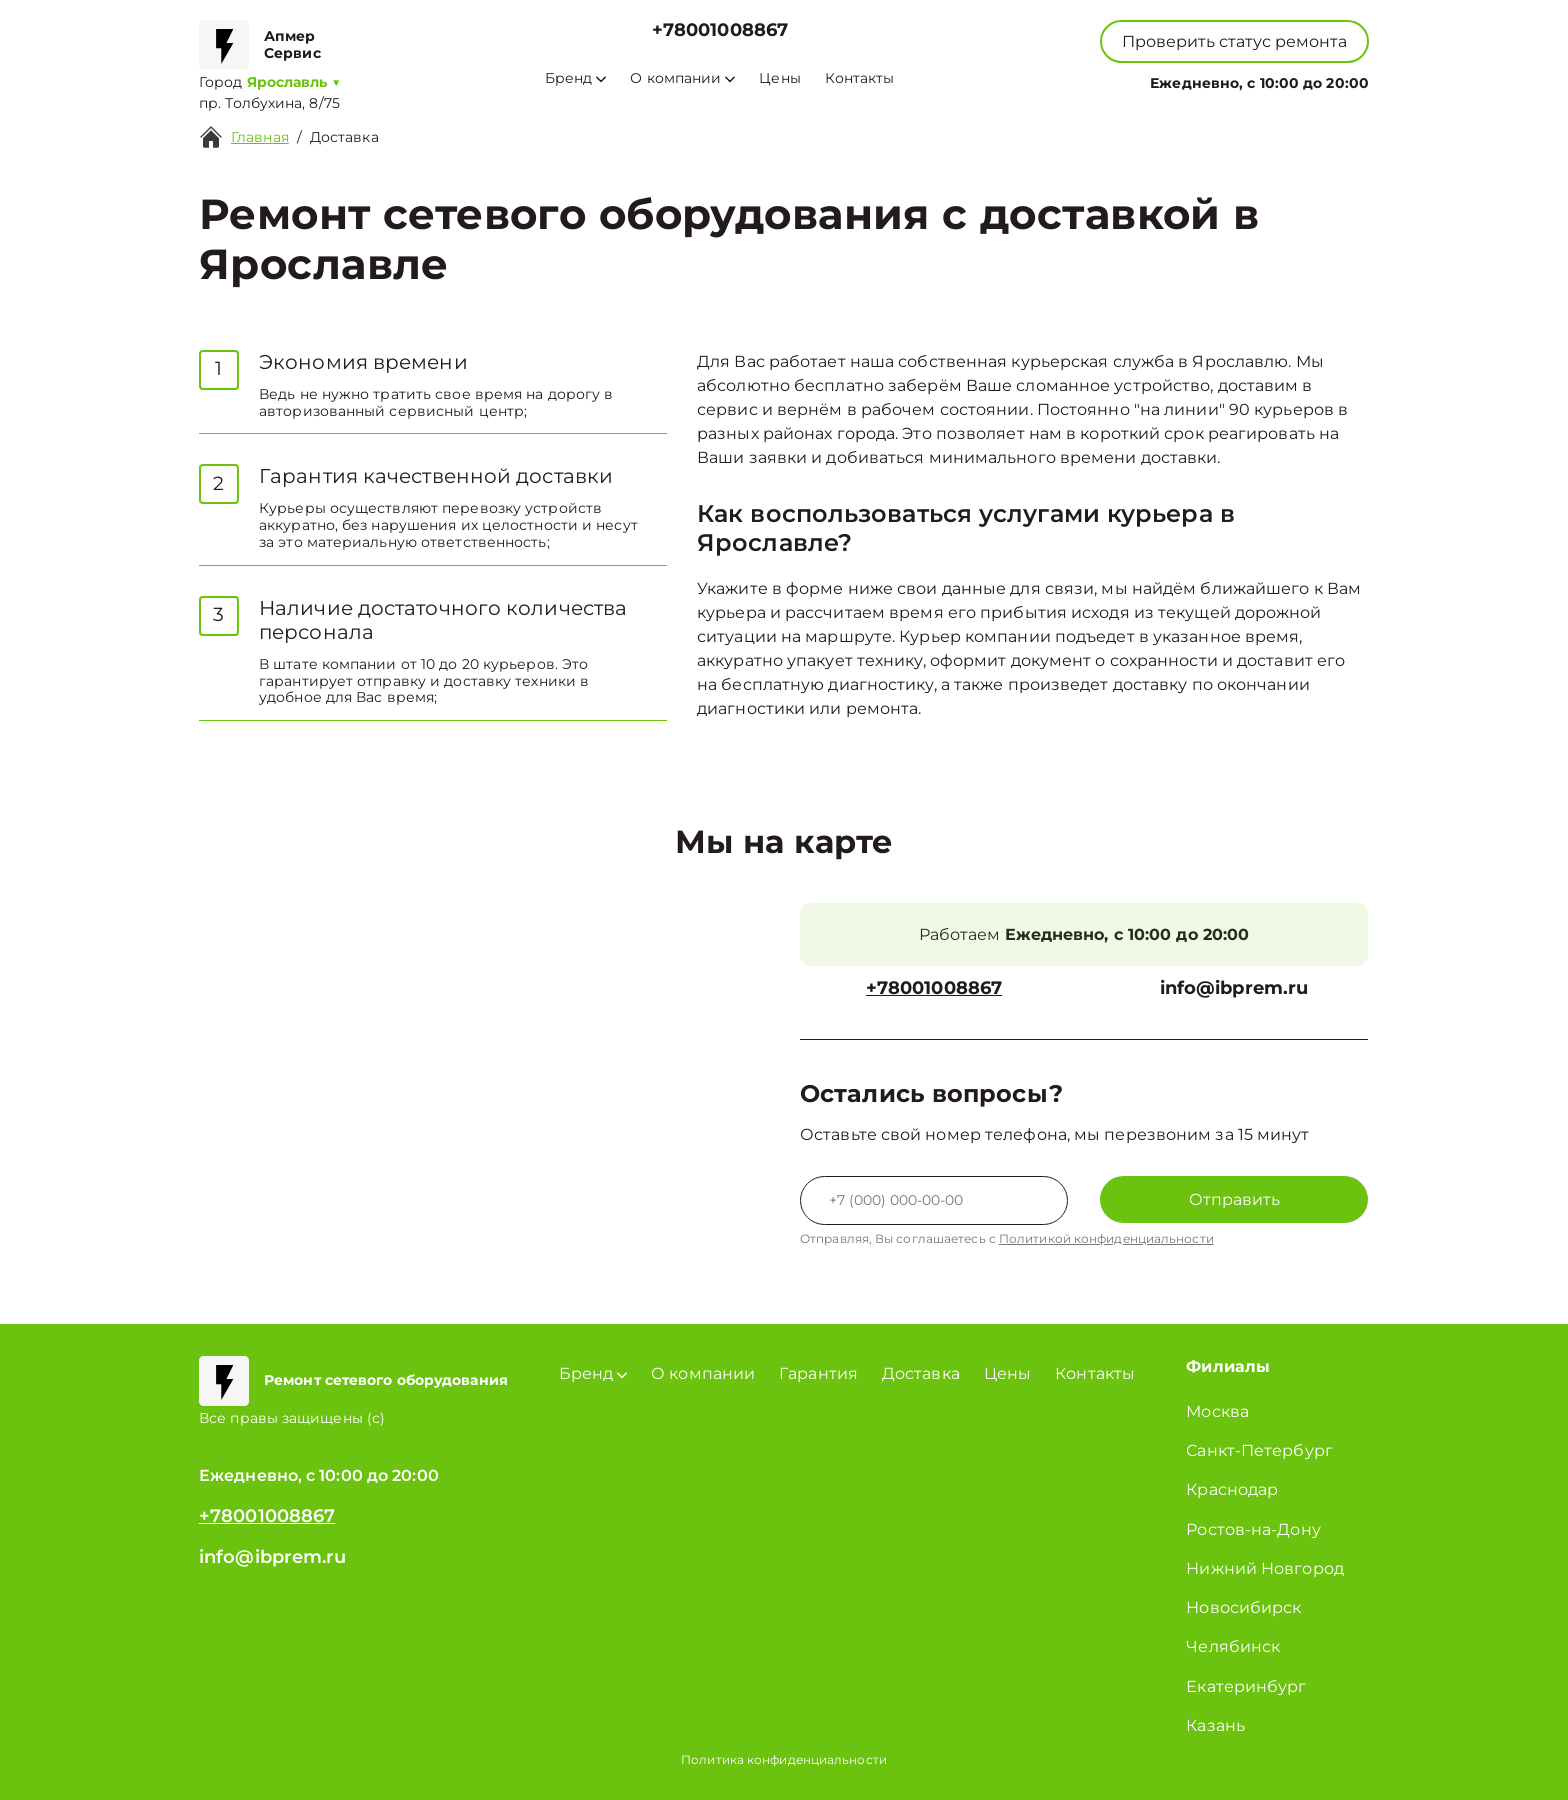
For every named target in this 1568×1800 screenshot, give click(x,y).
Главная (260, 137)
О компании (682, 78)
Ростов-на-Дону (1253, 1529)
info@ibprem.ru (1234, 988)
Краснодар (1232, 1489)
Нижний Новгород (1265, 1568)
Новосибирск (1243, 1607)
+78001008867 (720, 30)
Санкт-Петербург (1259, 1450)
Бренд (575, 78)
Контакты (860, 78)
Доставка (344, 137)
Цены (779, 78)
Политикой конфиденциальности (1106, 1238)
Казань (1215, 1725)
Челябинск (1233, 1646)
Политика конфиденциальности (784, 1759)
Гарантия (818, 1373)
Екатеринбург (1246, 1686)
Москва (1217, 1411)
